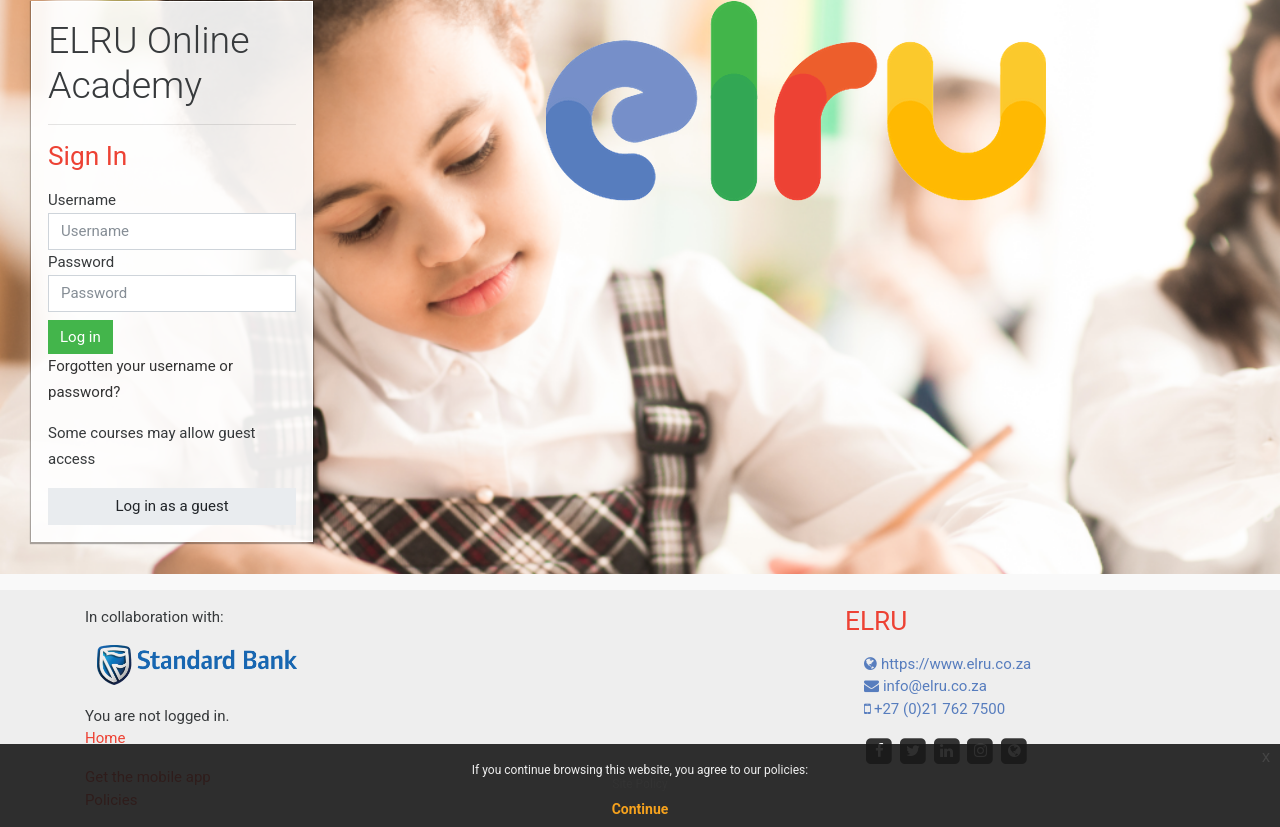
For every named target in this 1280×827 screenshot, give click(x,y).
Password (81, 262)
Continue (640, 809)
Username (82, 200)
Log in (80, 337)
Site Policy (639, 784)
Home (105, 738)
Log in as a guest (171, 506)
